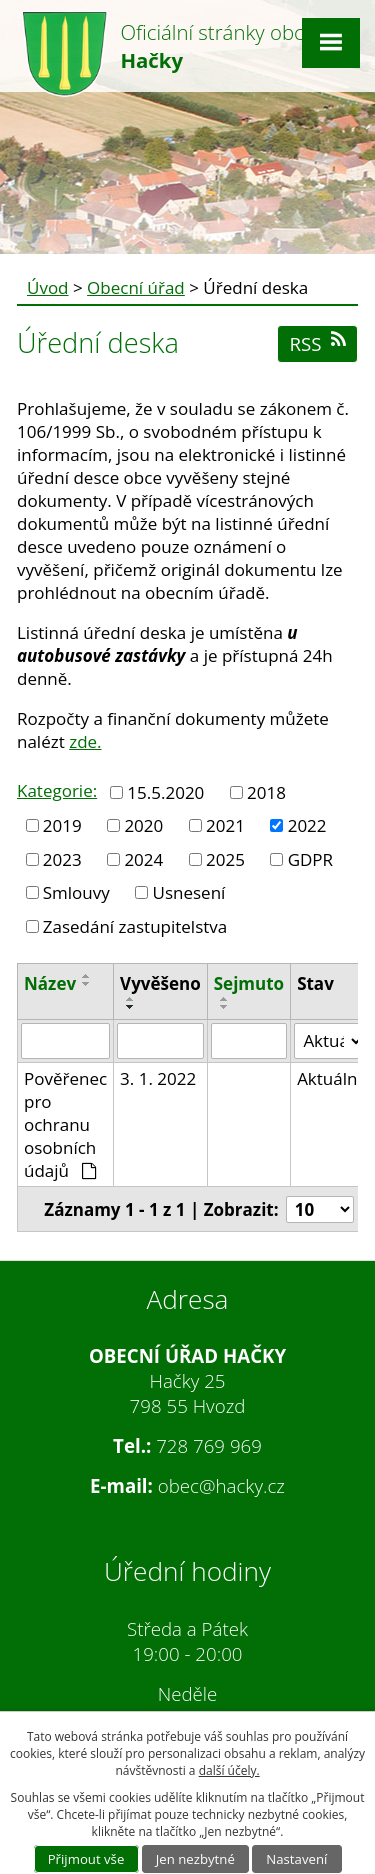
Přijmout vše (86, 1859)
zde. (85, 741)
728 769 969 (209, 1445)
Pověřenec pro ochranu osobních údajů (65, 1124)
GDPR (310, 859)
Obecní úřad (136, 287)
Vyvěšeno (160, 983)
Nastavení (296, 1859)
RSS (317, 343)
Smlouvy (76, 892)
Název (50, 983)
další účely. (229, 1770)
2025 (225, 859)
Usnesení (189, 892)
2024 (143, 859)
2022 (307, 825)
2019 (62, 825)
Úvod (48, 287)
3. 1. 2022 (158, 1078)
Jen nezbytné (195, 1859)
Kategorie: (57, 790)
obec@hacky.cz (221, 1485)
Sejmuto (249, 983)
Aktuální (329, 1078)
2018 (266, 792)
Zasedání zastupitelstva (135, 926)
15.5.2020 (165, 792)
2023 (62, 859)
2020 (143, 825)
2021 (225, 825)
